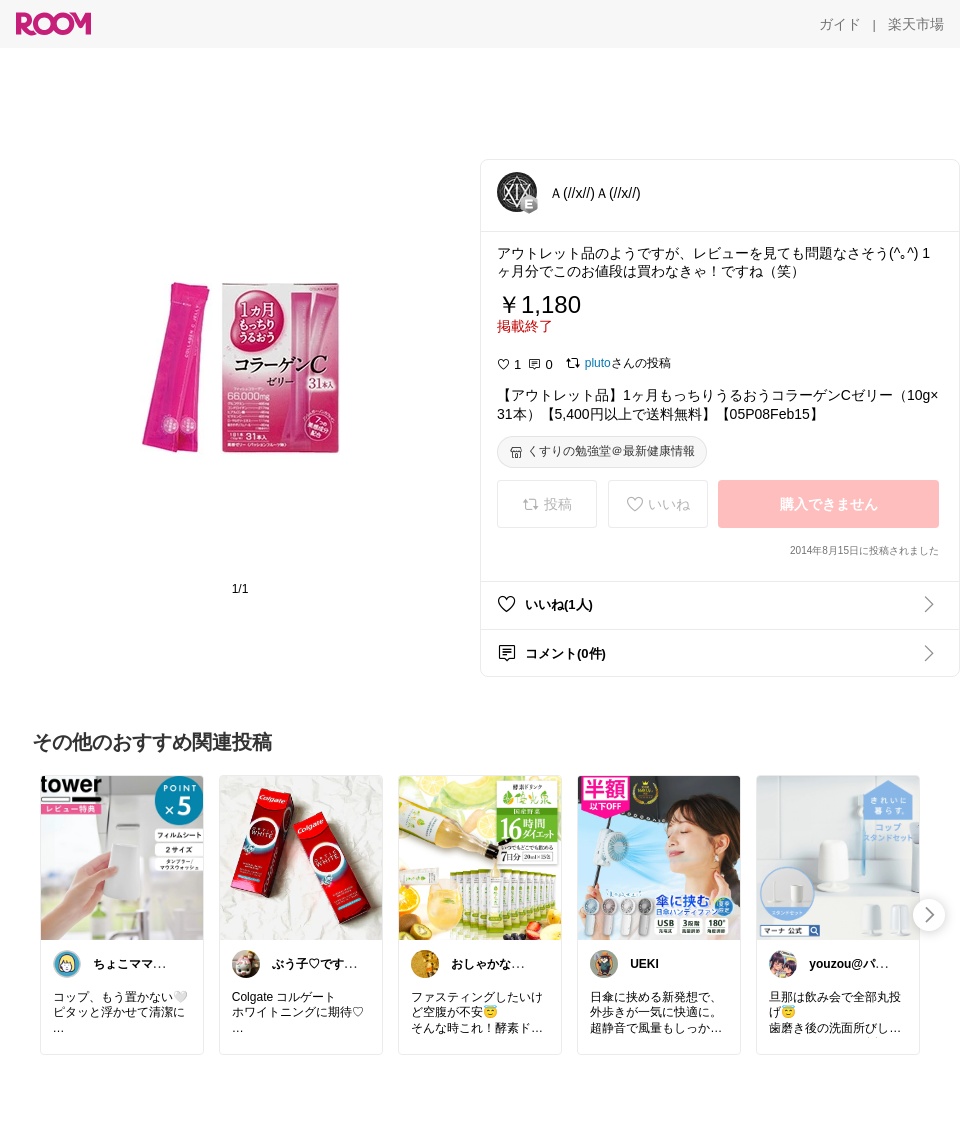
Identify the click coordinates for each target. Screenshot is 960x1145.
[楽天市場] (916, 24)
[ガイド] (840, 24)
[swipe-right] (929, 915)
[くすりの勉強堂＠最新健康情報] (602, 452)
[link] (122, 857)
